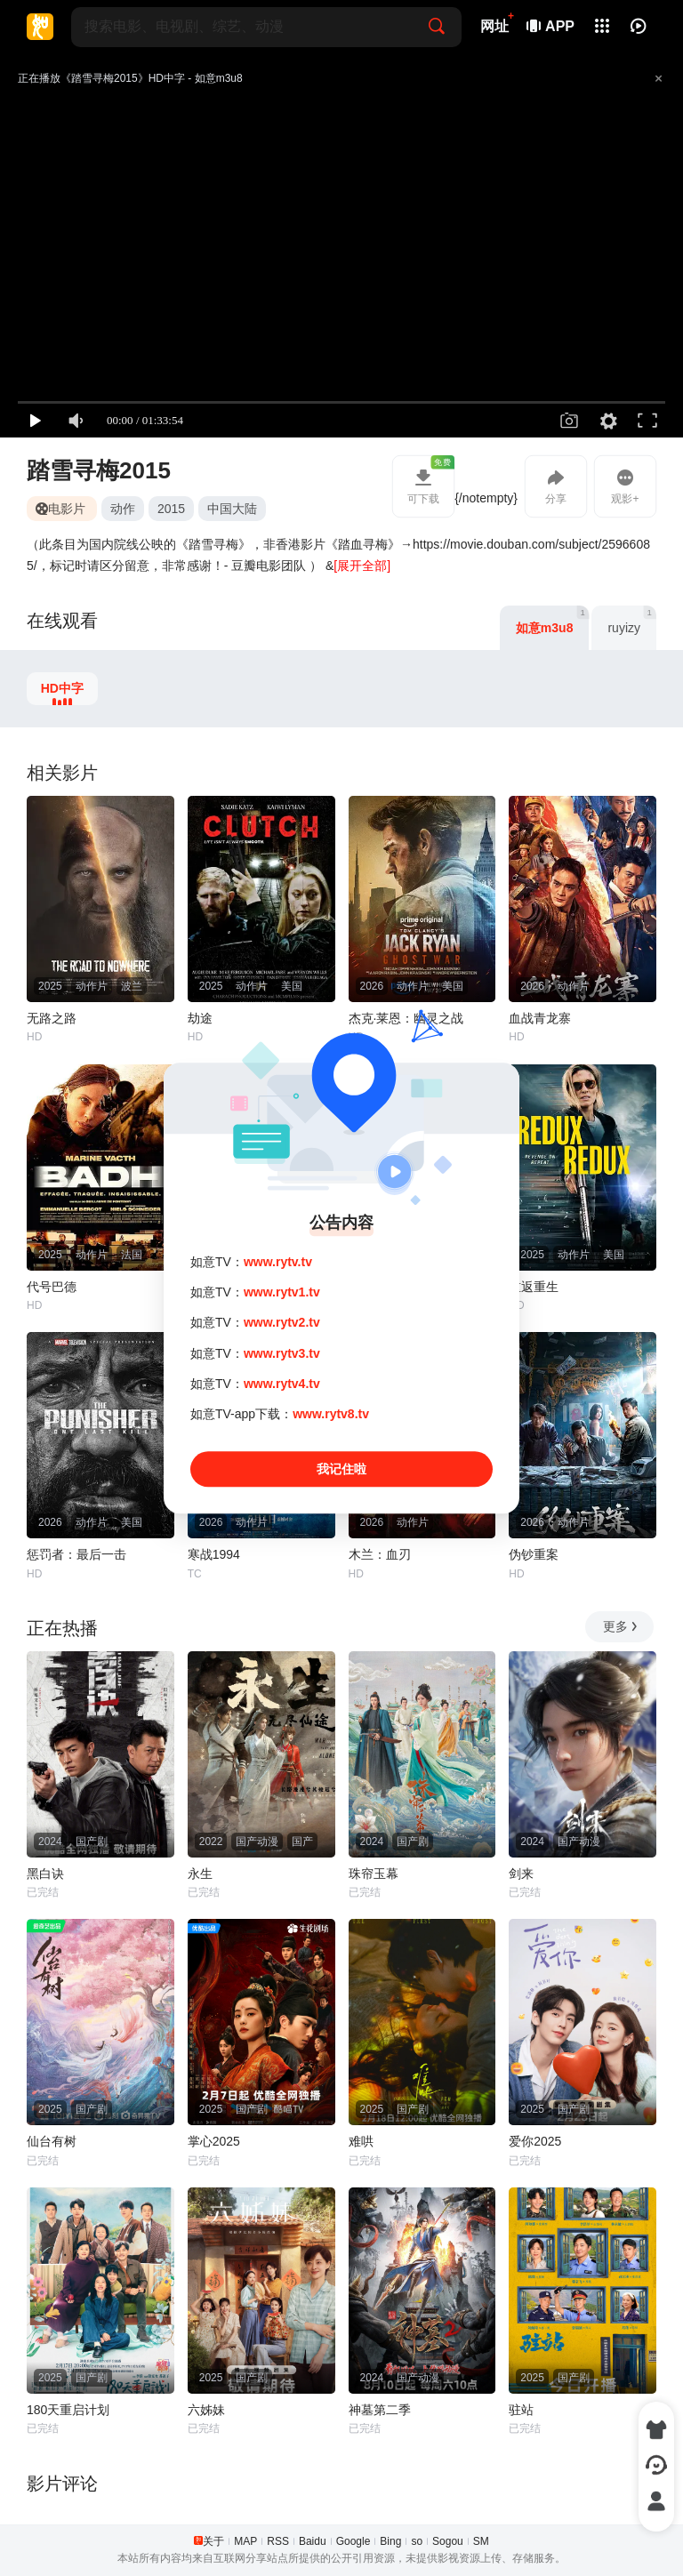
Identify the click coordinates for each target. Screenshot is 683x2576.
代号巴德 (51, 1287)
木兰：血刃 (380, 1554)
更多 (621, 1626)
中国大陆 (232, 509)
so (416, 2541)
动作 (122, 509)
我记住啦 (341, 1469)
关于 (213, 2541)
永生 (200, 1873)
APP (551, 26)
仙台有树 (51, 2141)
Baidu (312, 2541)
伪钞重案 (533, 1554)
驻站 (521, 2410)
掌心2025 (214, 2141)
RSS (278, 2541)
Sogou (447, 2541)
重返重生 (533, 1287)
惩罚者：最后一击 (76, 1554)
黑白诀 (45, 1873)
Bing (390, 2541)
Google (353, 2541)
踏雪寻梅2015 (99, 470)
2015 (171, 509)
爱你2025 (535, 2141)
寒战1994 (214, 1554)
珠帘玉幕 (373, 1873)
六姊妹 (206, 2410)
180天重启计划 (68, 2410)
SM (481, 2541)
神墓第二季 (380, 2410)
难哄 (361, 2141)
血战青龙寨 (540, 1018)
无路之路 (51, 1018)
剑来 (521, 1873)
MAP (245, 2541)
